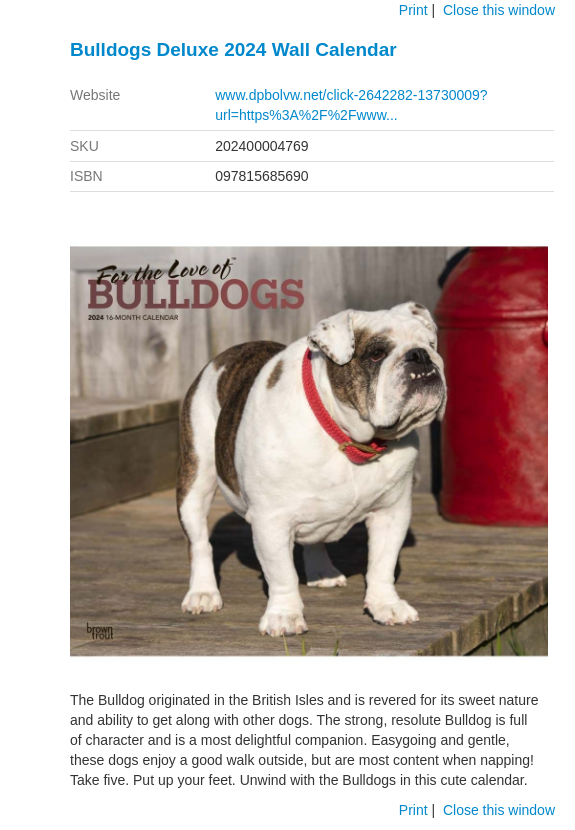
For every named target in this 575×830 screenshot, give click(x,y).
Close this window (499, 10)
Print (413, 10)
